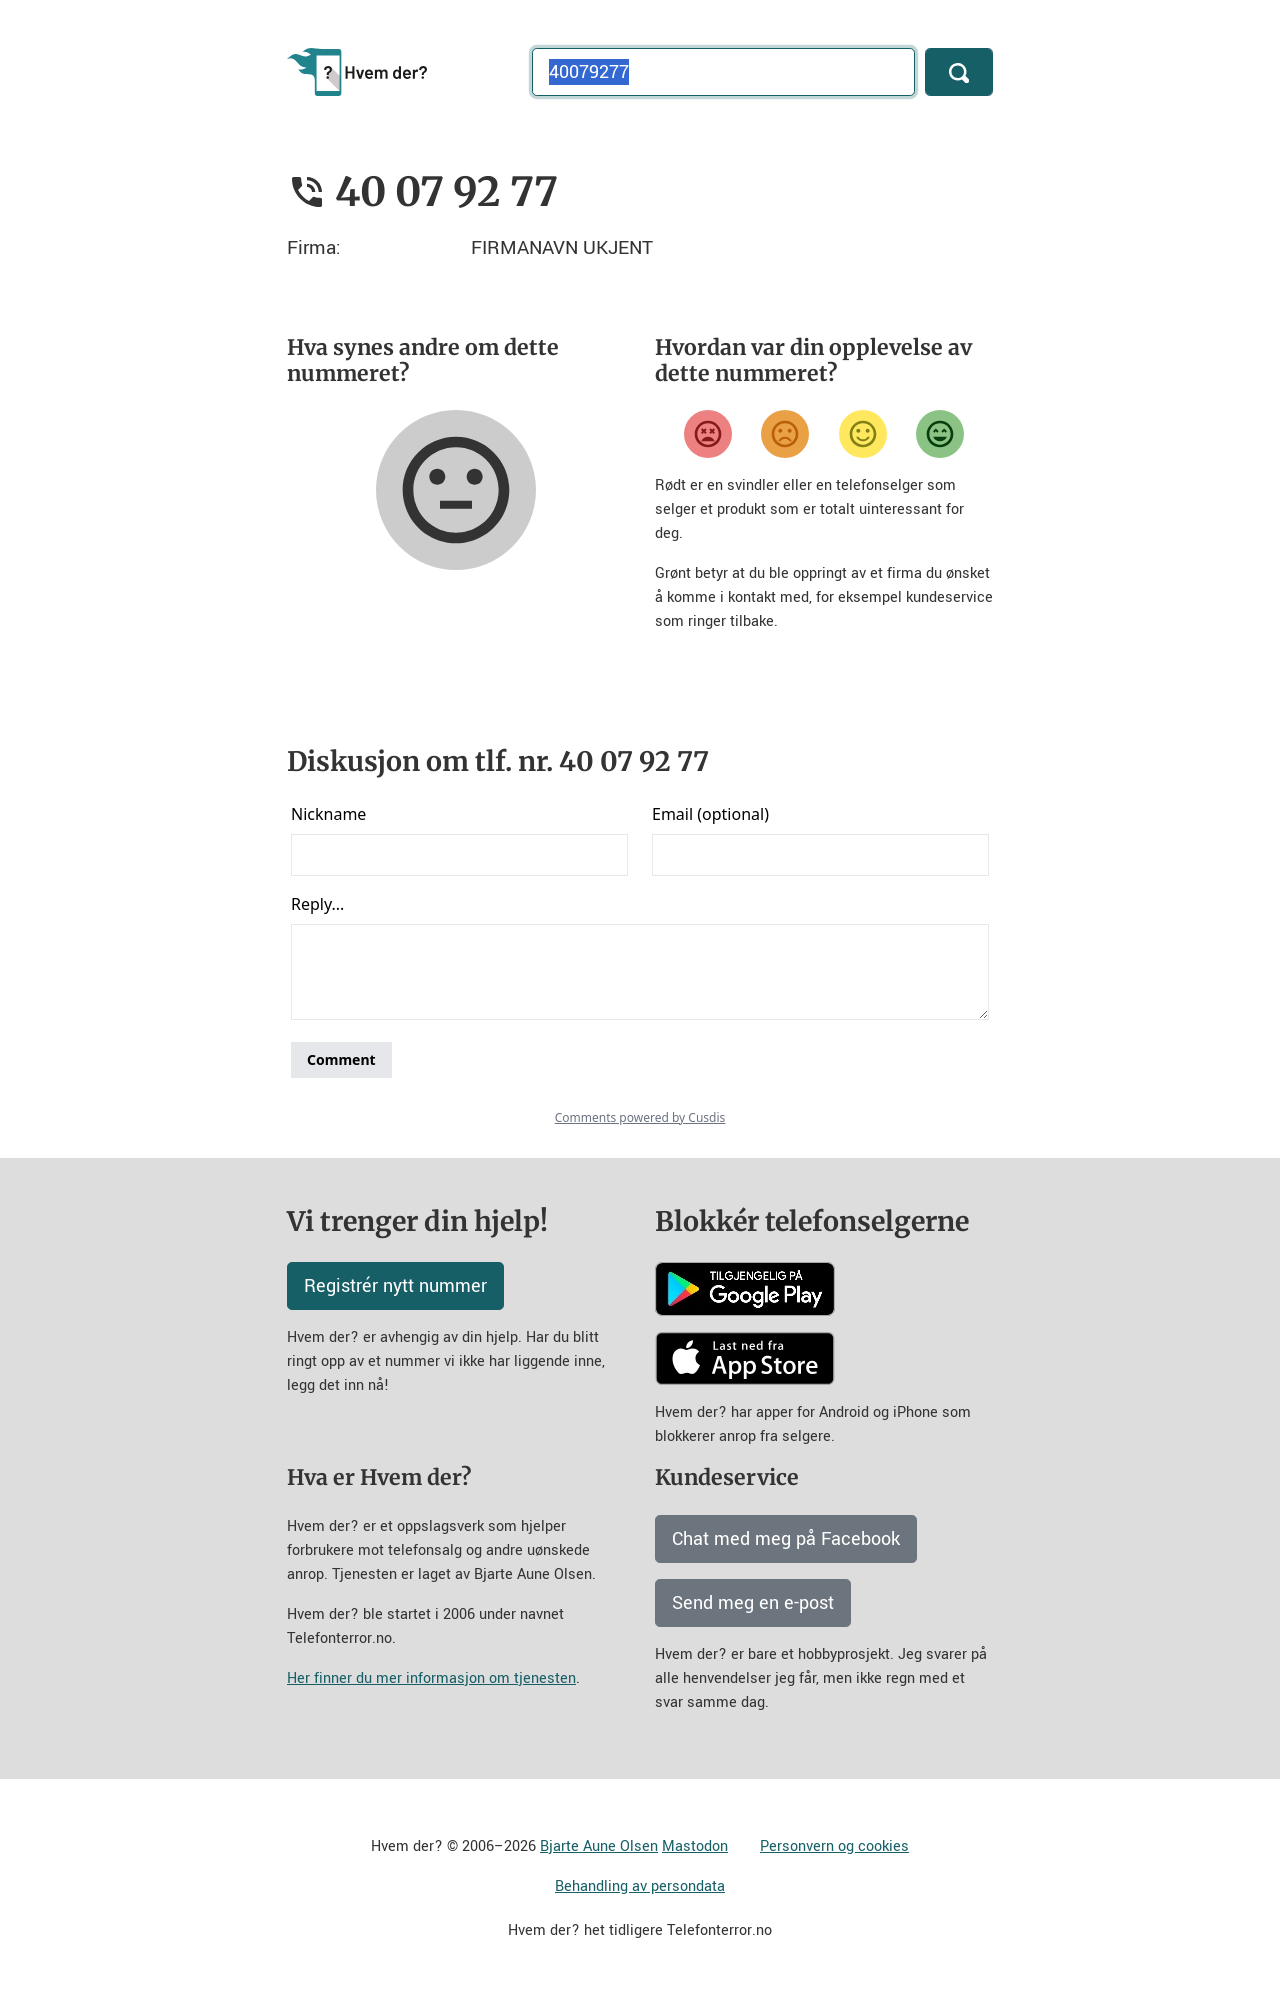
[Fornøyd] (863, 434)
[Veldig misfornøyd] (708, 434)
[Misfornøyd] (785, 434)
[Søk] (959, 72)
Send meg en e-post (753, 1603)
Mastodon (695, 1846)
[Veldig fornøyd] (940, 434)
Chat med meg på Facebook (786, 1539)
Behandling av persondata (640, 1886)
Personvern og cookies (834, 1846)
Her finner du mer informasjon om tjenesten (431, 1678)
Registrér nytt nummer (395, 1286)
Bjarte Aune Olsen (599, 1846)
